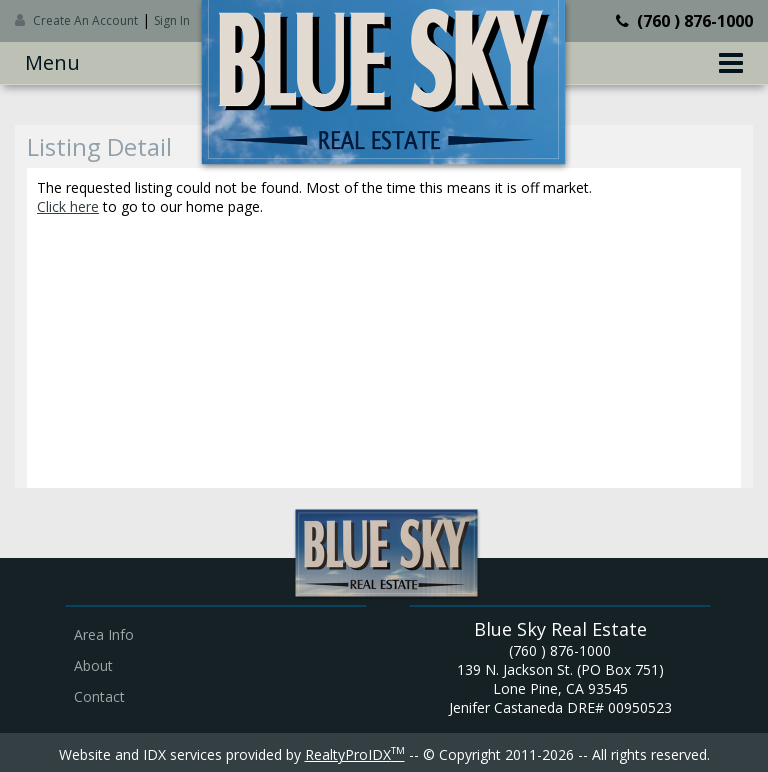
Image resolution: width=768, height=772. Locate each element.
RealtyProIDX (355, 754)
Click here (68, 206)
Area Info (104, 634)
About (93, 665)
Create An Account (85, 20)
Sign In (172, 20)
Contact (99, 696)
